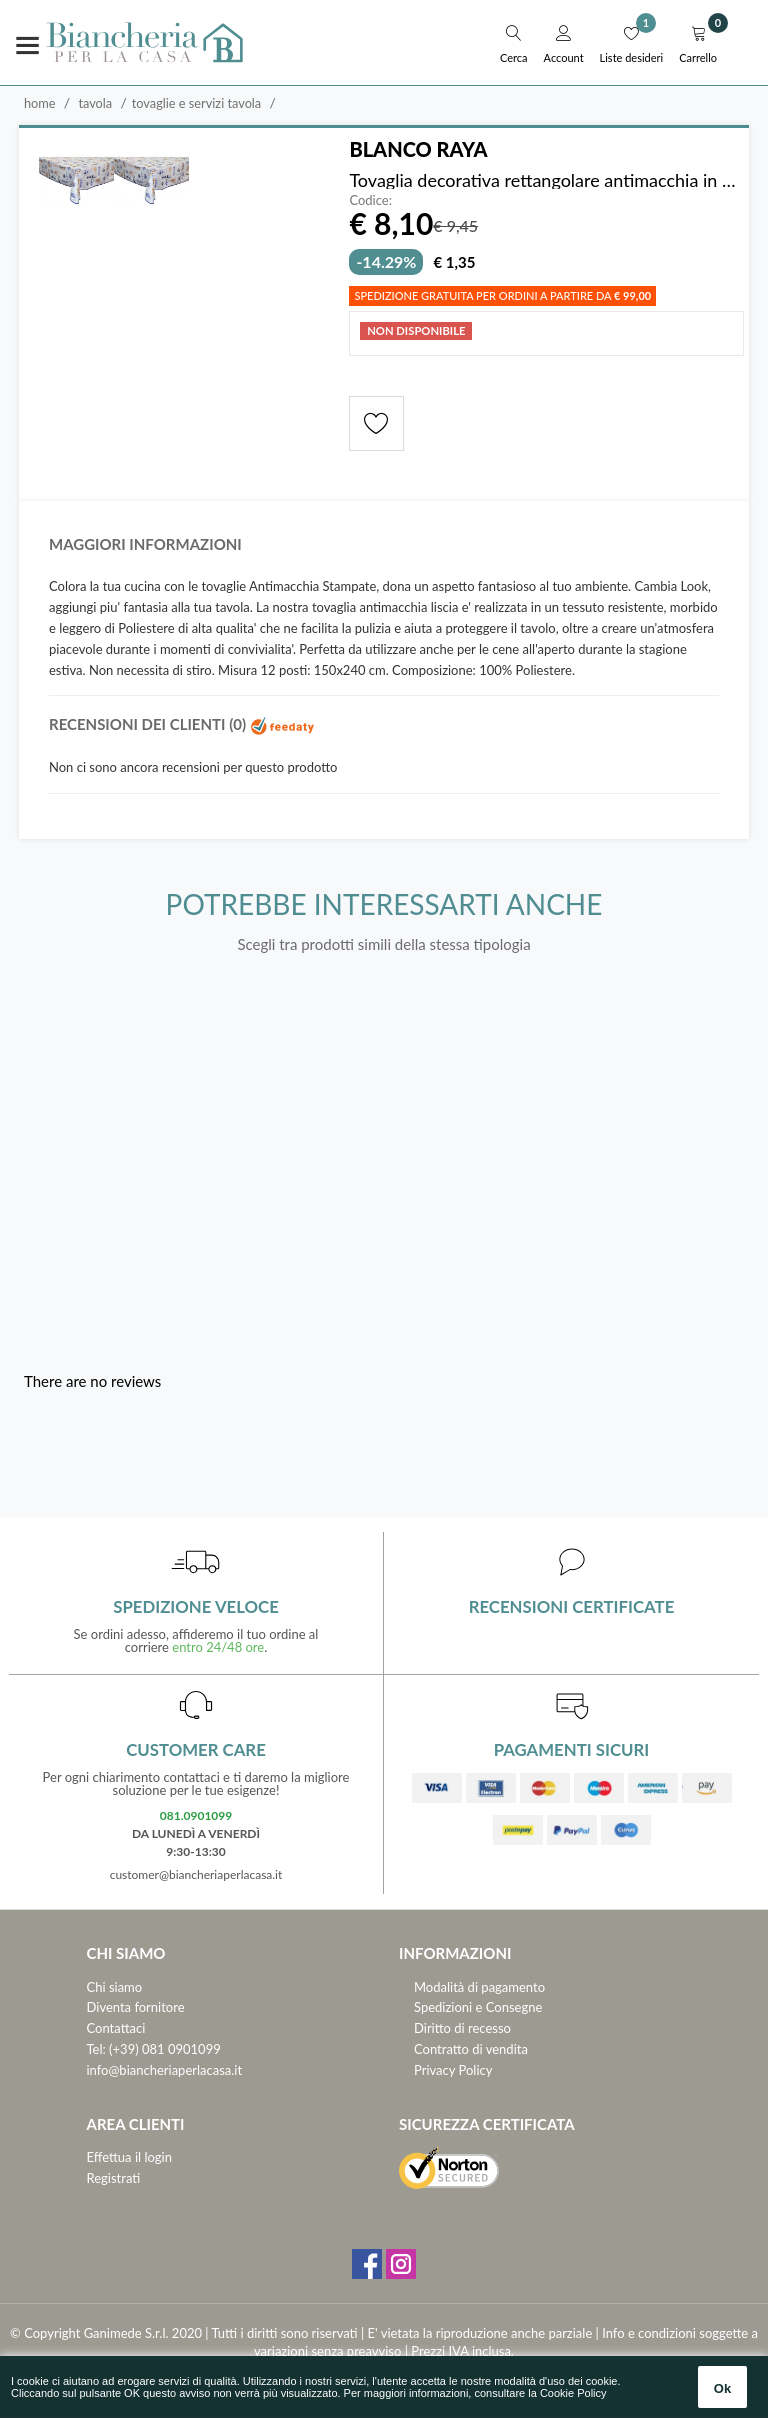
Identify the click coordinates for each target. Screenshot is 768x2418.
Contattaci (116, 2028)
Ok (722, 2388)
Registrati (114, 2178)
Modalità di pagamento (479, 1987)
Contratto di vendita (471, 2049)
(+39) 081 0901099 (165, 2049)
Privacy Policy (453, 2070)
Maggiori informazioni (145, 544)
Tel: (96, 2049)
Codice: (370, 200)
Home (40, 103)
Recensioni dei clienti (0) (182, 724)
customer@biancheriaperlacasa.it (196, 1874)
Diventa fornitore (136, 2007)
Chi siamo (115, 1987)
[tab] (384, 549)
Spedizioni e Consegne (478, 2007)
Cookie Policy (573, 2393)
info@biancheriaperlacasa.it (165, 2070)
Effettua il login (129, 2157)
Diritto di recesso (462, 2028)
